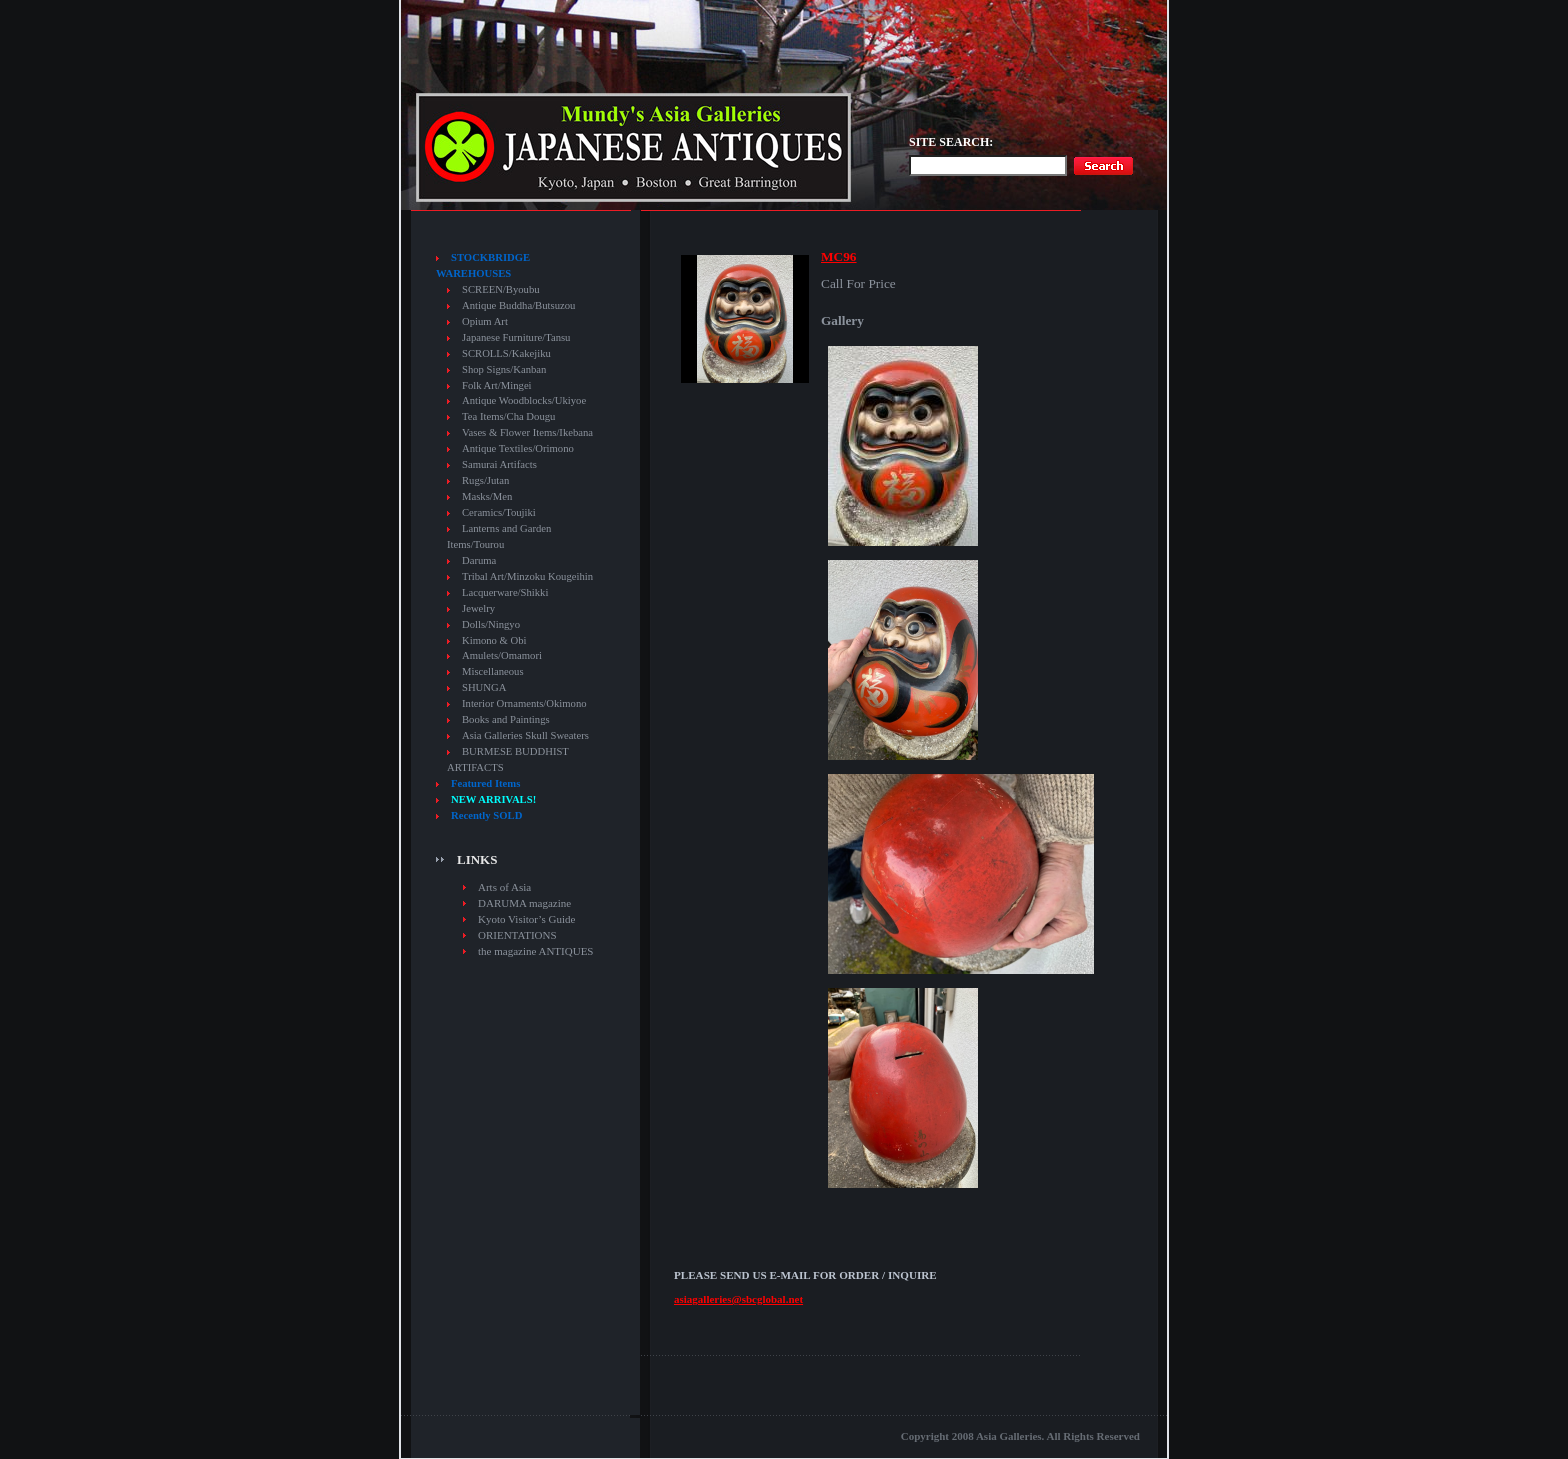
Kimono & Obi (494, 640)
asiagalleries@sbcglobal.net (738, 1299)
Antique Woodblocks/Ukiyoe (524, 400)
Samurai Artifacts (499, 464)
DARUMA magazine (524, 903)
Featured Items (485, 783)
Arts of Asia (504, 887)
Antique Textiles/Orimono (518, 448)
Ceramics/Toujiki (499, 512)
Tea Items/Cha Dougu (508, 416)
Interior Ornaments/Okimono (524, 703)
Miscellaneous (493, 671)
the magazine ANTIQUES (535, 951)
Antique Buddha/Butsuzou (518, 305)
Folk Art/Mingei (497, 385)
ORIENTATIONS (517, 935)
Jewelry (478, 608)
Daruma (479, 560)
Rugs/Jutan (485, 480)
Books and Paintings (506, 719)
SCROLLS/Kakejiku (506, 353)
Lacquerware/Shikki (505, 592)
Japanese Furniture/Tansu (516, 337)
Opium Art (485, 321)
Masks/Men (487, 496)
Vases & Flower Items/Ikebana (527, 432)
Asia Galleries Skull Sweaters (525, 735)
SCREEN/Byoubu (501, 289)
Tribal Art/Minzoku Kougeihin (527, 576)
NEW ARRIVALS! (493, 799)
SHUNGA (484, 687)
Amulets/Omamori (502, 655)
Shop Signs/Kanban (504, 369)
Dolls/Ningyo (491, 624)
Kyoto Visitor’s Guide (526, 919)
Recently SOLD (486, 815)
